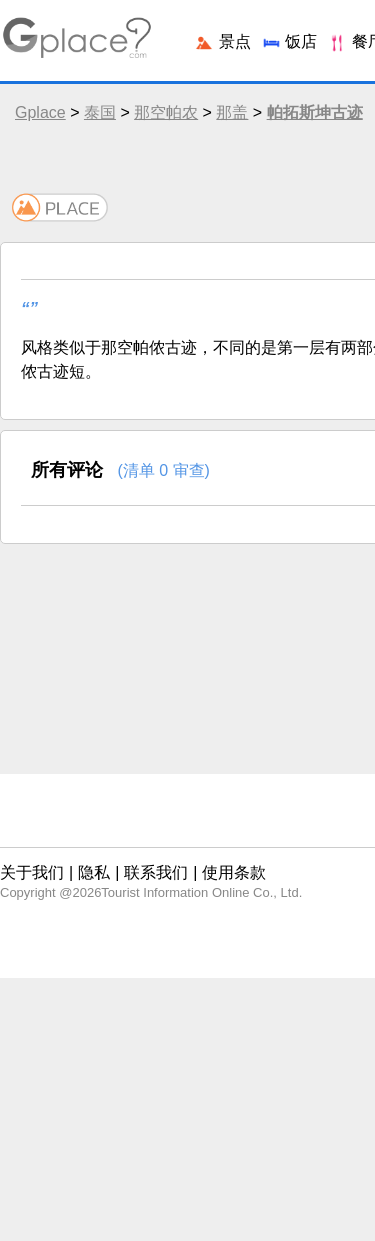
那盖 (232, 112)
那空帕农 (166, 112)
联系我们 (156, 872)
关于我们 (32, 872)
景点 (222, 41)
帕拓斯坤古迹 (315, 112)
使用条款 (234, 872)
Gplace (40, 112)
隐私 (94, 872)
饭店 (289, 41)
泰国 (100, 112)
